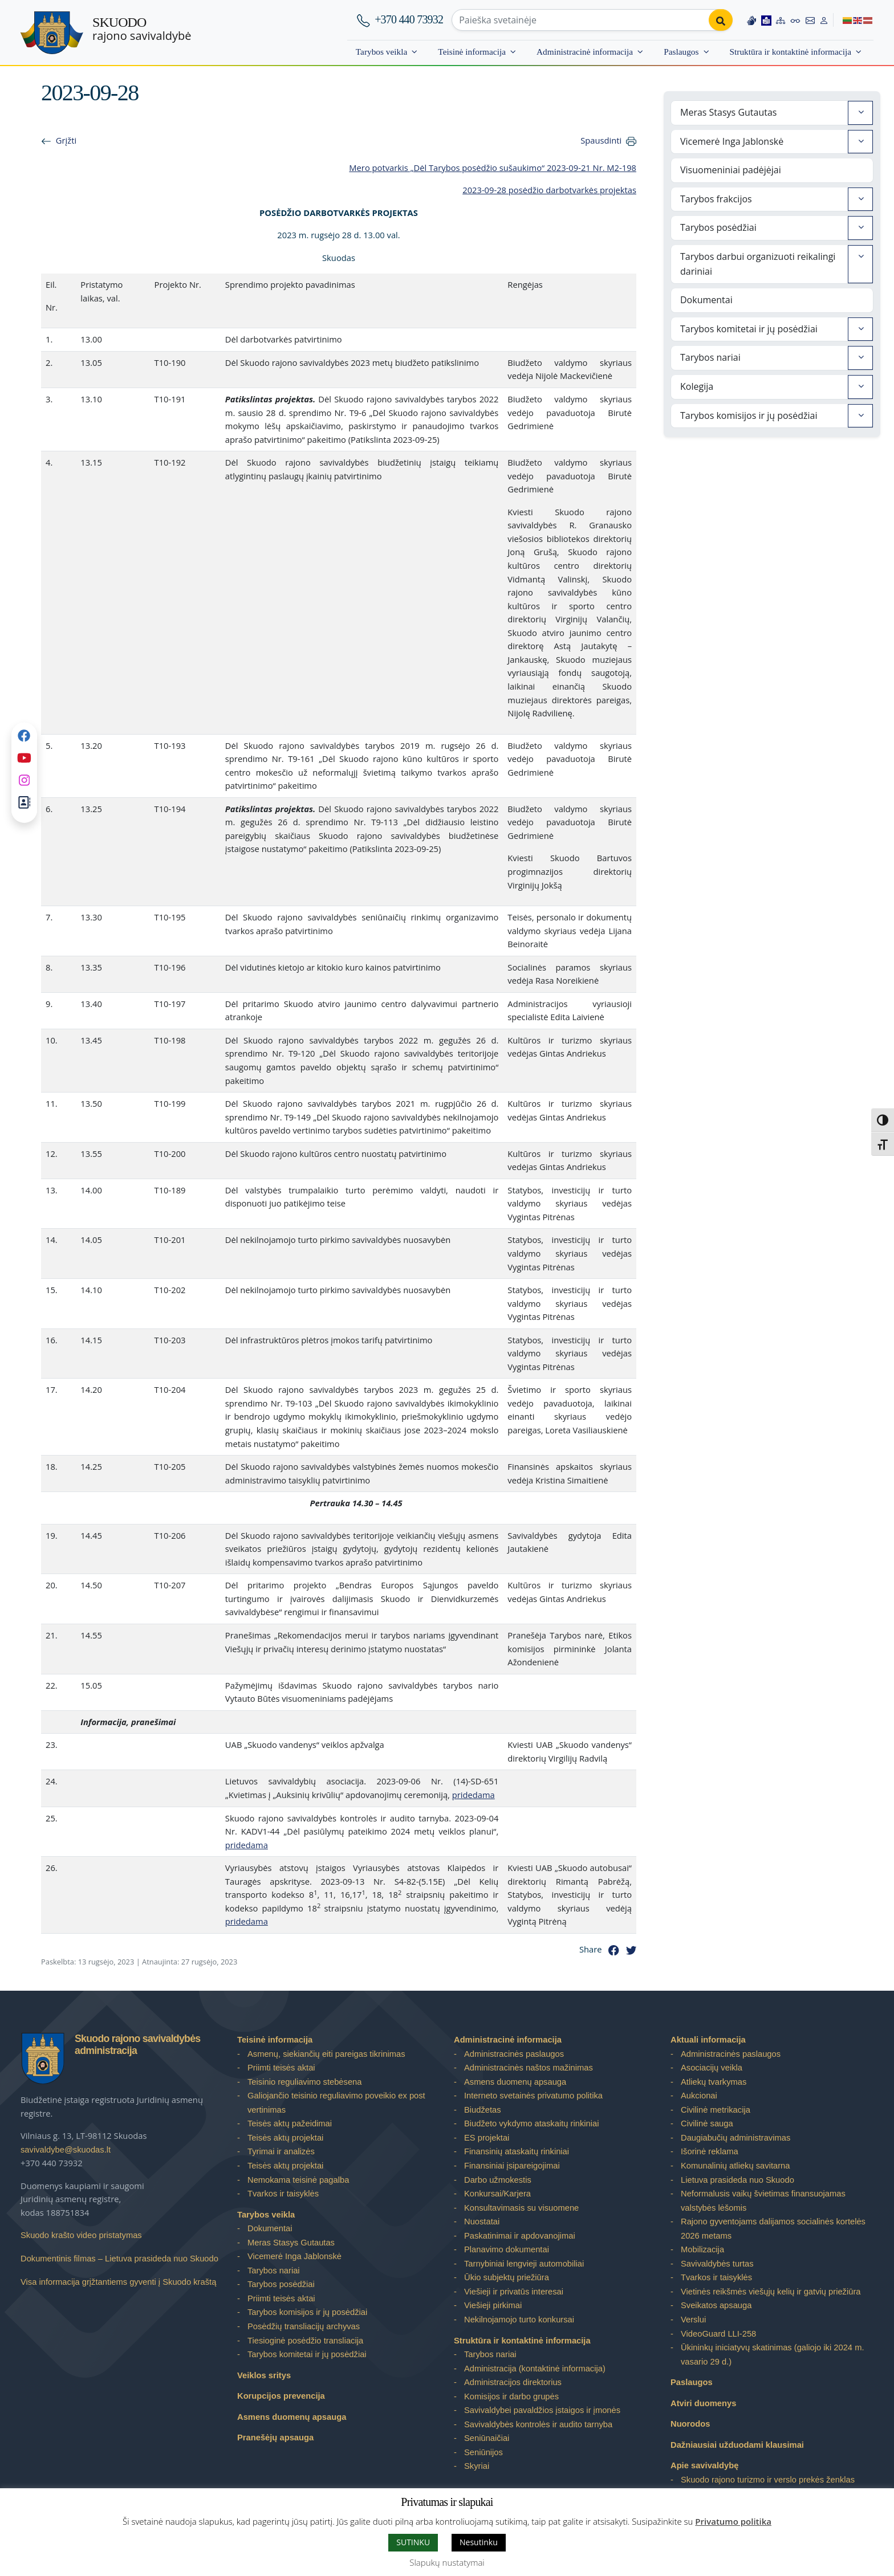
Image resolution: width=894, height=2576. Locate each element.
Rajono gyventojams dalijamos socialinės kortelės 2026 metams (773, 2228)
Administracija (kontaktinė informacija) (535, 2368)
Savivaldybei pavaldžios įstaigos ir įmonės (542, 2410)
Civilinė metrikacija (715, 2109)
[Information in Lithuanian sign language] (751, 20)
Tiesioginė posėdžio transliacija (305, 2340)
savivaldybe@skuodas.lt (66, 2149)
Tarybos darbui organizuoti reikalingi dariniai (757, 264)
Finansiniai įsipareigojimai (512, 2165)
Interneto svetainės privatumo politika (533, 2095)
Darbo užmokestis (497, 2179)
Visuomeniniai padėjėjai (730, 170)
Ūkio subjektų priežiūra (506, 2277)
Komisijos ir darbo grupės (511, 2396)
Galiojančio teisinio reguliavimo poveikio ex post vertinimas (336, 2102)
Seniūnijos (483, 2452)
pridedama (473, 1794)
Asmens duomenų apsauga (291, 2417)
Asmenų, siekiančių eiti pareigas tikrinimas (326, 2054)
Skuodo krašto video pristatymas (81, 2235)
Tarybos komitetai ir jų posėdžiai (749, 329)
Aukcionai (699, 2095)
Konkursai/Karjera (497, 2193)
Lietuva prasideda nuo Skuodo (737, 2179)
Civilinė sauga (707, 2123)
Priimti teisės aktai (281, 2067)
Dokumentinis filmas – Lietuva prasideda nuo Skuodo (119, 2258)
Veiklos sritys (264, 2375)
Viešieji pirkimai (493, 2305)
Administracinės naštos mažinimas (528, 2067)
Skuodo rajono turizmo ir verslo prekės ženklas (768, 2479)
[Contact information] (810, 20)
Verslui (693, 2319)
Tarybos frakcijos (716, 199)
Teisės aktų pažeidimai (289, 2123)
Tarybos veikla (382, 51)
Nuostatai (481, 2221)
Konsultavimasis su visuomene (521, 2207)
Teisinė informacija (472, 51)
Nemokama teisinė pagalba (298, 2179)
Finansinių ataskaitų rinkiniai (516, 2151)
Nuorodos (690, 2423)
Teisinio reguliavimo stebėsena (304, 2081)
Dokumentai (706, 300)
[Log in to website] (823, 20)
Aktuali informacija (708, 2039)
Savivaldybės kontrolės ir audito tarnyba (538, 2424)
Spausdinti (600, 140)
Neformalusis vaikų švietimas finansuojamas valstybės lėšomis (763, 2200)
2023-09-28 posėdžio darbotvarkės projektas (549, 189)
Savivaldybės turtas (717, 2263)
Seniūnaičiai (486, 2438)
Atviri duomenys (703, 2403)
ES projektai (486, 2137)
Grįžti (66, 140)
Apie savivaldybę (704, 2465)
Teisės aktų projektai (285, 2137)
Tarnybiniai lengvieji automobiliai (524, 2263)
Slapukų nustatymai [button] (446, 2562)
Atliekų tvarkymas (713, 2081)
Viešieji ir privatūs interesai (513, 2291)
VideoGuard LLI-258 (718, 2333)
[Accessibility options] (795, 20)
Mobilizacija (702, 2249)
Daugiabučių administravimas (735, 2137)
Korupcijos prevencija (281, 2395)
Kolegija (696, 386)
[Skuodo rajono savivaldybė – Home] (52, 32)
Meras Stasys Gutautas (728, 112)
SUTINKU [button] (413, 2542)
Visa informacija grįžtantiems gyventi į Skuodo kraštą (118, 2281)
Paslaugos (681, 51)
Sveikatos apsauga (716, 2305)
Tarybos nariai (710, 357)
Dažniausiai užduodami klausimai (737, 2444)
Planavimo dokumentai (506, 2249)
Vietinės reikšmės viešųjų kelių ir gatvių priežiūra (771, 2291)
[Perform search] (721, 20)
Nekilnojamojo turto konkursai (519, 2319)
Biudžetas (482, 2109)
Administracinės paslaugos (514, 2054)
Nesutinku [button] (479, 2542)
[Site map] (780, 20)
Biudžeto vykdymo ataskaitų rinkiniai (531, 2123)
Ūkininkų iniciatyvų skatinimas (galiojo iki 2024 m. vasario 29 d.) (772, 2354)
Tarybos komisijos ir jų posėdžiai (748, 415)
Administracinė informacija (585, 51)
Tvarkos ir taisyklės (283, 2193)
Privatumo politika (733, 2521)
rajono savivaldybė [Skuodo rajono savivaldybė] (141, 29)
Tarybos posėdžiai (718, 227)
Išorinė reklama (709, 2151)
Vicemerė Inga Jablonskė (731, 141)
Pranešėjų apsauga (275, 2437)
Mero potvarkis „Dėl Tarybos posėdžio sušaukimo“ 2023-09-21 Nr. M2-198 (492, 167)
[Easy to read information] (766, 20)
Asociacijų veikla (711, 2067)
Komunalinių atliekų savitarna (735, 2165)
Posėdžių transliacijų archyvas (303, 2326)
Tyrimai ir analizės (281, 2151)
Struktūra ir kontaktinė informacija (790, 51)
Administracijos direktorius (513, 2382)
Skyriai (476, 2466)
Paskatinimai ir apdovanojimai (519, 2235)
